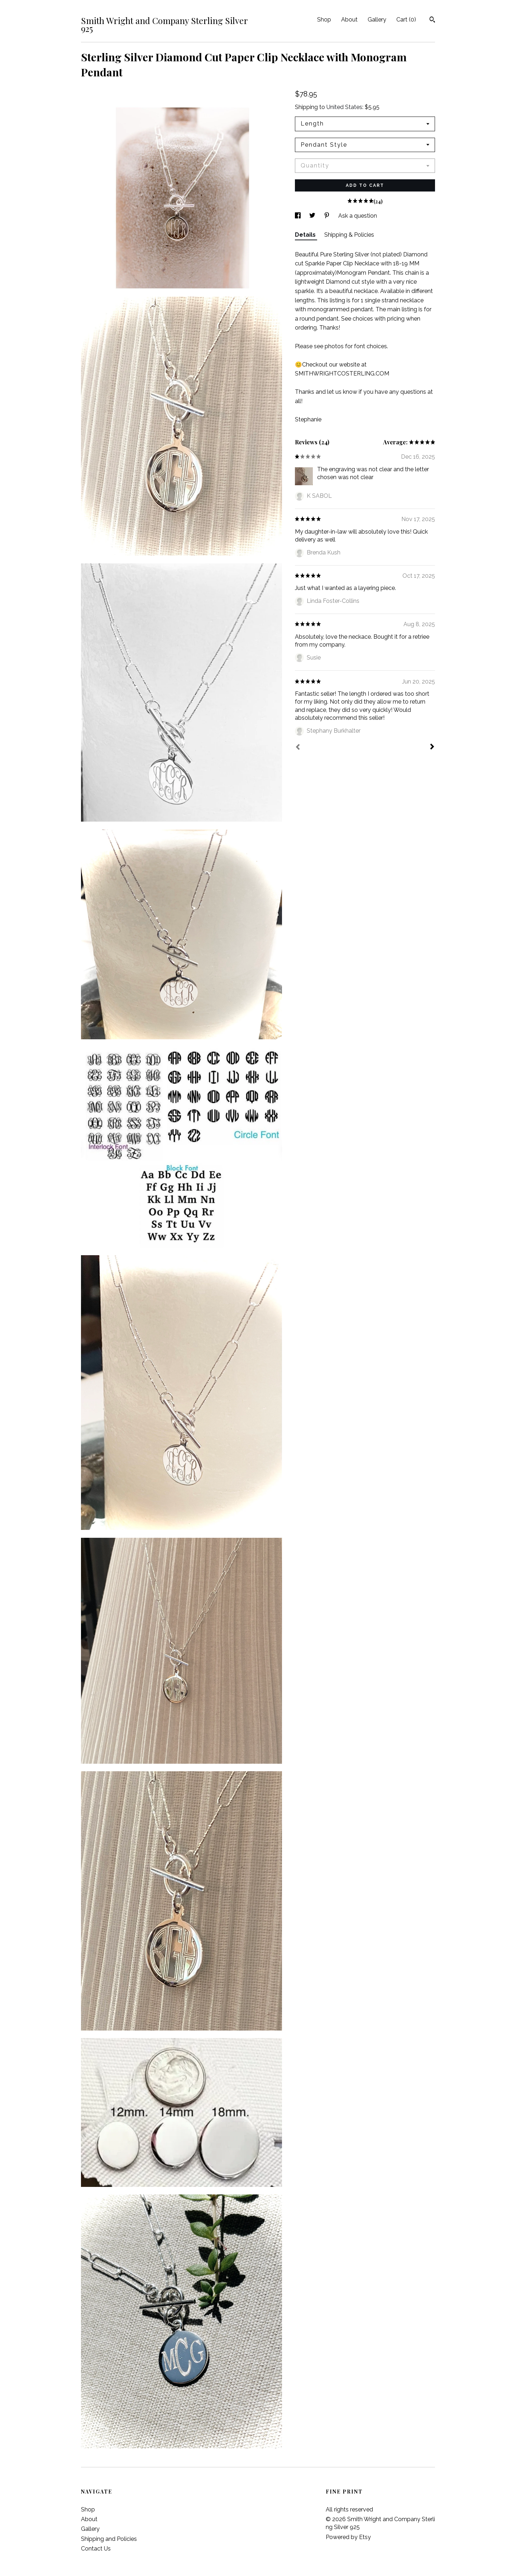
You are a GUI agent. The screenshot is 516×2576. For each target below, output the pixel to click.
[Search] (432, 20)
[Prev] (298, 748)
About (349, 19)
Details (306, 234)
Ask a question (357, 215)
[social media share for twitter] (313, 215)
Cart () (406, 19)
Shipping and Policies (109, 2538)
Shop (324, 19)
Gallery (377, 19)
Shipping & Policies (349, 234)
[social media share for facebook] (298, 215)
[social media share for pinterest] (327, 215)
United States (344, 107)
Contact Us (96, 2548)
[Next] (432, 747)
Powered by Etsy (348, 2537)
